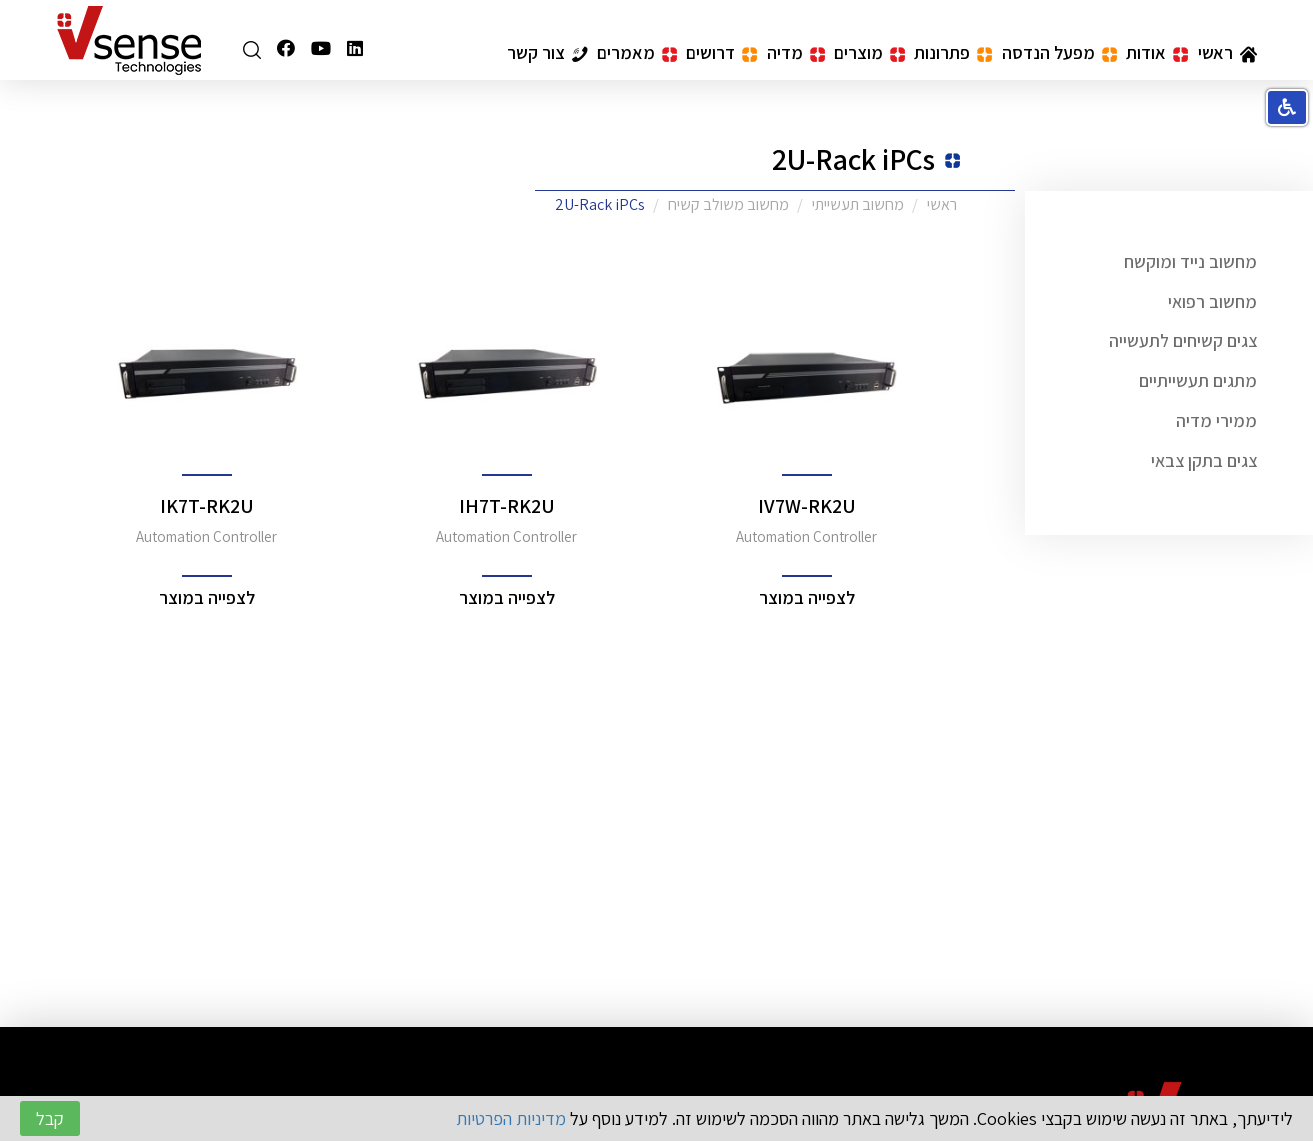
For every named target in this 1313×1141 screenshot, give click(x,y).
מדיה (796, 52)
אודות (1157, 52)
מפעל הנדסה (1059, 52)
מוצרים (869, 52)
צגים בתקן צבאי (1204, 460)
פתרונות (953, 52)
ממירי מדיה (1216, 420)
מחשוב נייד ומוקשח (1190, 261)
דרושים (721, 52)
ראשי (1227, 52)
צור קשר (547, 52)
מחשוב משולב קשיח (728, 204)
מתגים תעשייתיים (1198, 380)
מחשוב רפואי (1212, 301)
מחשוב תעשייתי (858, 204)
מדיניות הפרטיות (511, 1118)
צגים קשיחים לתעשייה (1183, 340)
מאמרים (637, 52)
